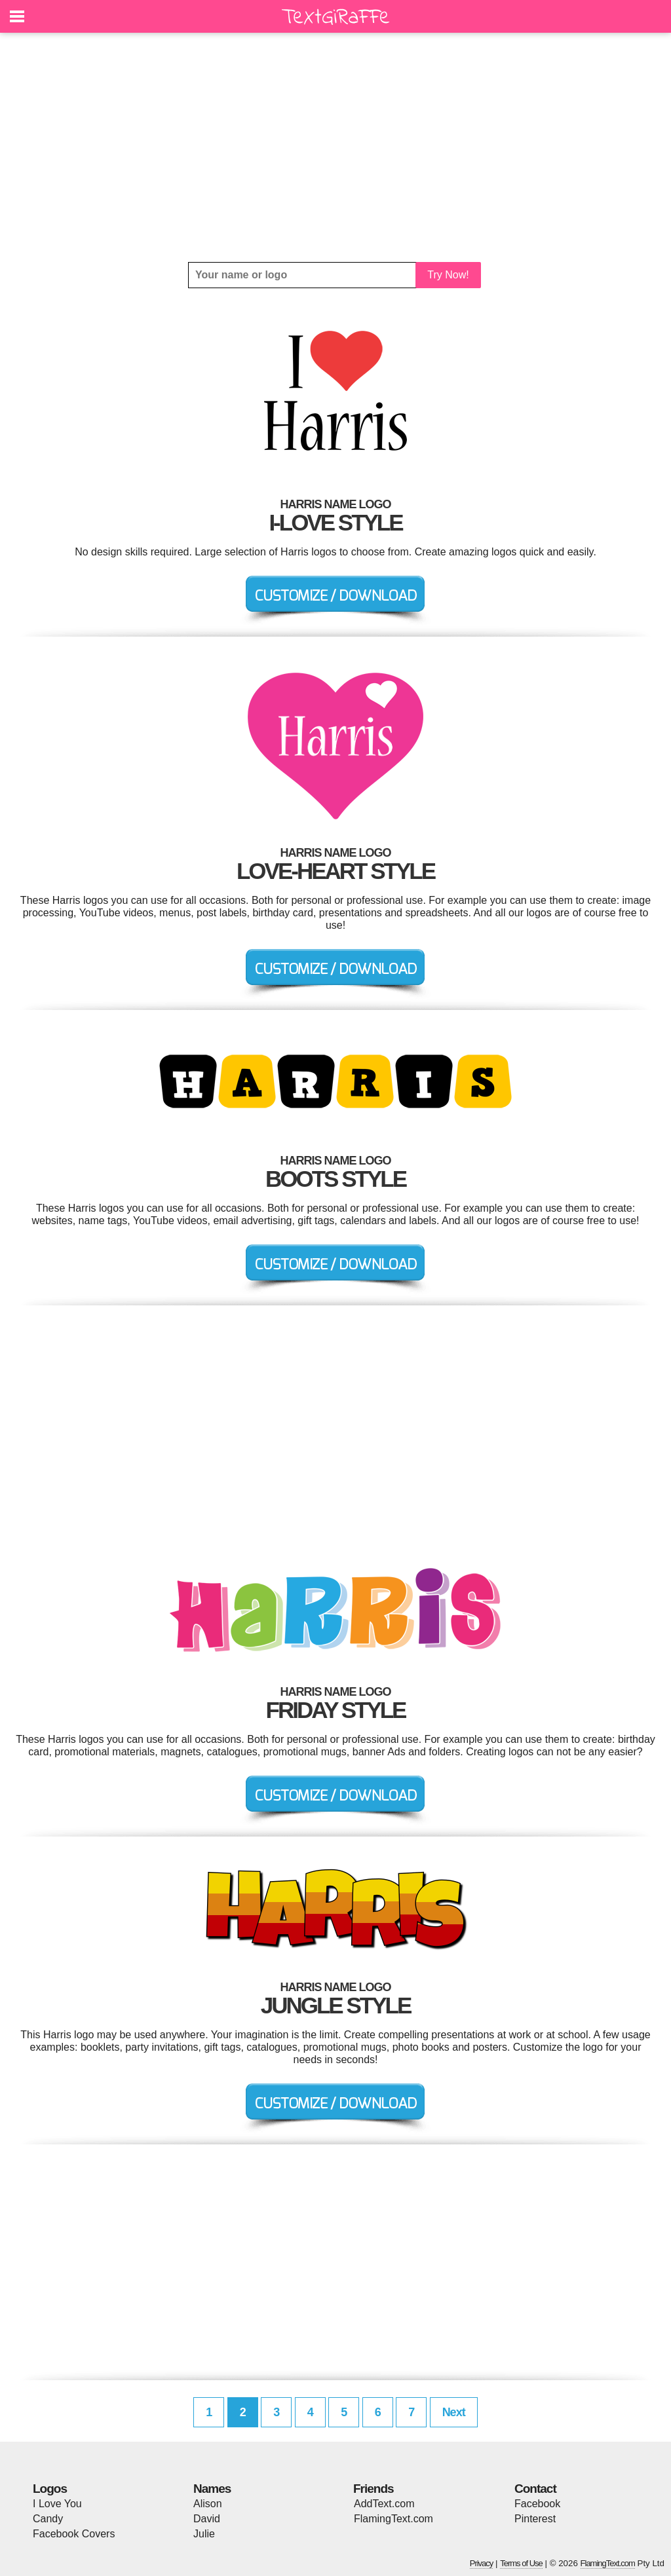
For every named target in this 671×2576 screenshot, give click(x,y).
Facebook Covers (74, 2533)
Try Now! (448, 274)
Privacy (481, 2563)
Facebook (537, 2503)
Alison (207, 2503)
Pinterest (535, 2518)
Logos (50, 2488)
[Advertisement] (335, 147)
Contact (535, 2488)
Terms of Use (521, 2563)
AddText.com (384, 2503)
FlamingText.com (393, 2518)
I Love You (57, 2503)
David (206, 2518)
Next (453, 2412)
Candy (48, 2518)
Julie (204, 2533)
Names (212, 2488)
